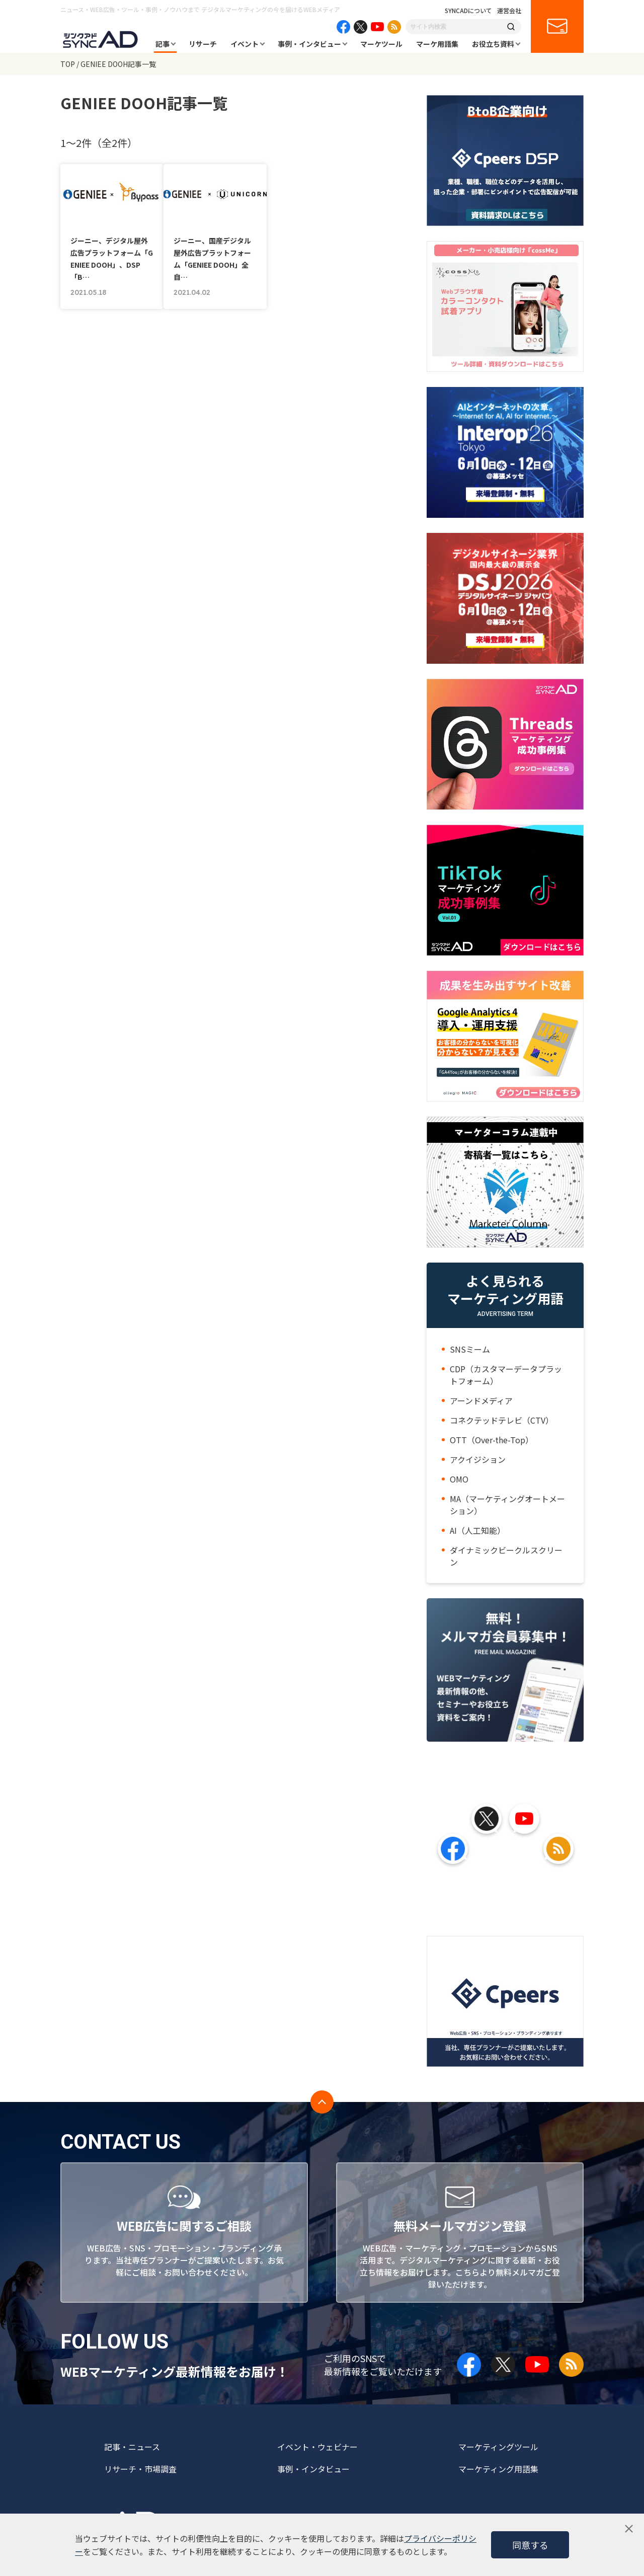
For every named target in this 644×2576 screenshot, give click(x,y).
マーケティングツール (498, 2447)
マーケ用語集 (437, 44)
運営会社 (509, 11)
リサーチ (203, 44)
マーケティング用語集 (498, 2469)
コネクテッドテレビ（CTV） (501, 1420)
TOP (67, 64)
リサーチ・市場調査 (140, 2469)
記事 (162, 44)
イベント (244, 44)
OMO (459, 1479)
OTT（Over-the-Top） (491, 1440)
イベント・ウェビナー (317, 2447)
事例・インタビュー (309, 44)
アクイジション (478, 1459)
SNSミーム (470, 1349)
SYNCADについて (468, 11)
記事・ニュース (132, 2447)
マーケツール (381, 44)
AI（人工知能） (477, 1530)
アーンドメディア (481, 1400)
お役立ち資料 (493, 44)
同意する (530, 2544)
